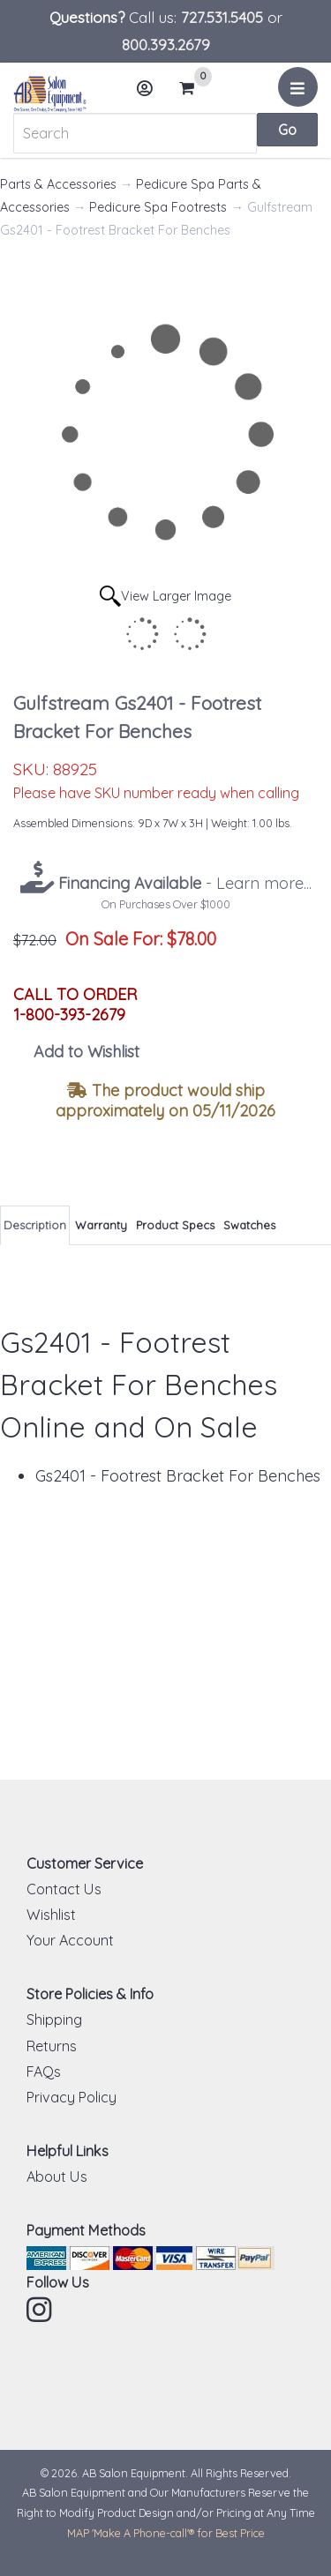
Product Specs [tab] (175, 1225)
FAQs (43, 2071)
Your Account (70, 1940)
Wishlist (51, 1914)
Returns (51, 2046)
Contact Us (64, 1889)
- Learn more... (183, 883)
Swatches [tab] (249, 1225)
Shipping (54, 2019)
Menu (300, 93)
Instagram (40, 2310)
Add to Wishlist (86, 1052)
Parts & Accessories (58, 184)
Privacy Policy (71, 2097)
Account (150, 94)
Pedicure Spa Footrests (158, 207)
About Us (56, 2176)
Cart (194, 88)
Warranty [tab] (101, 1225)
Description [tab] (35, 1225)
